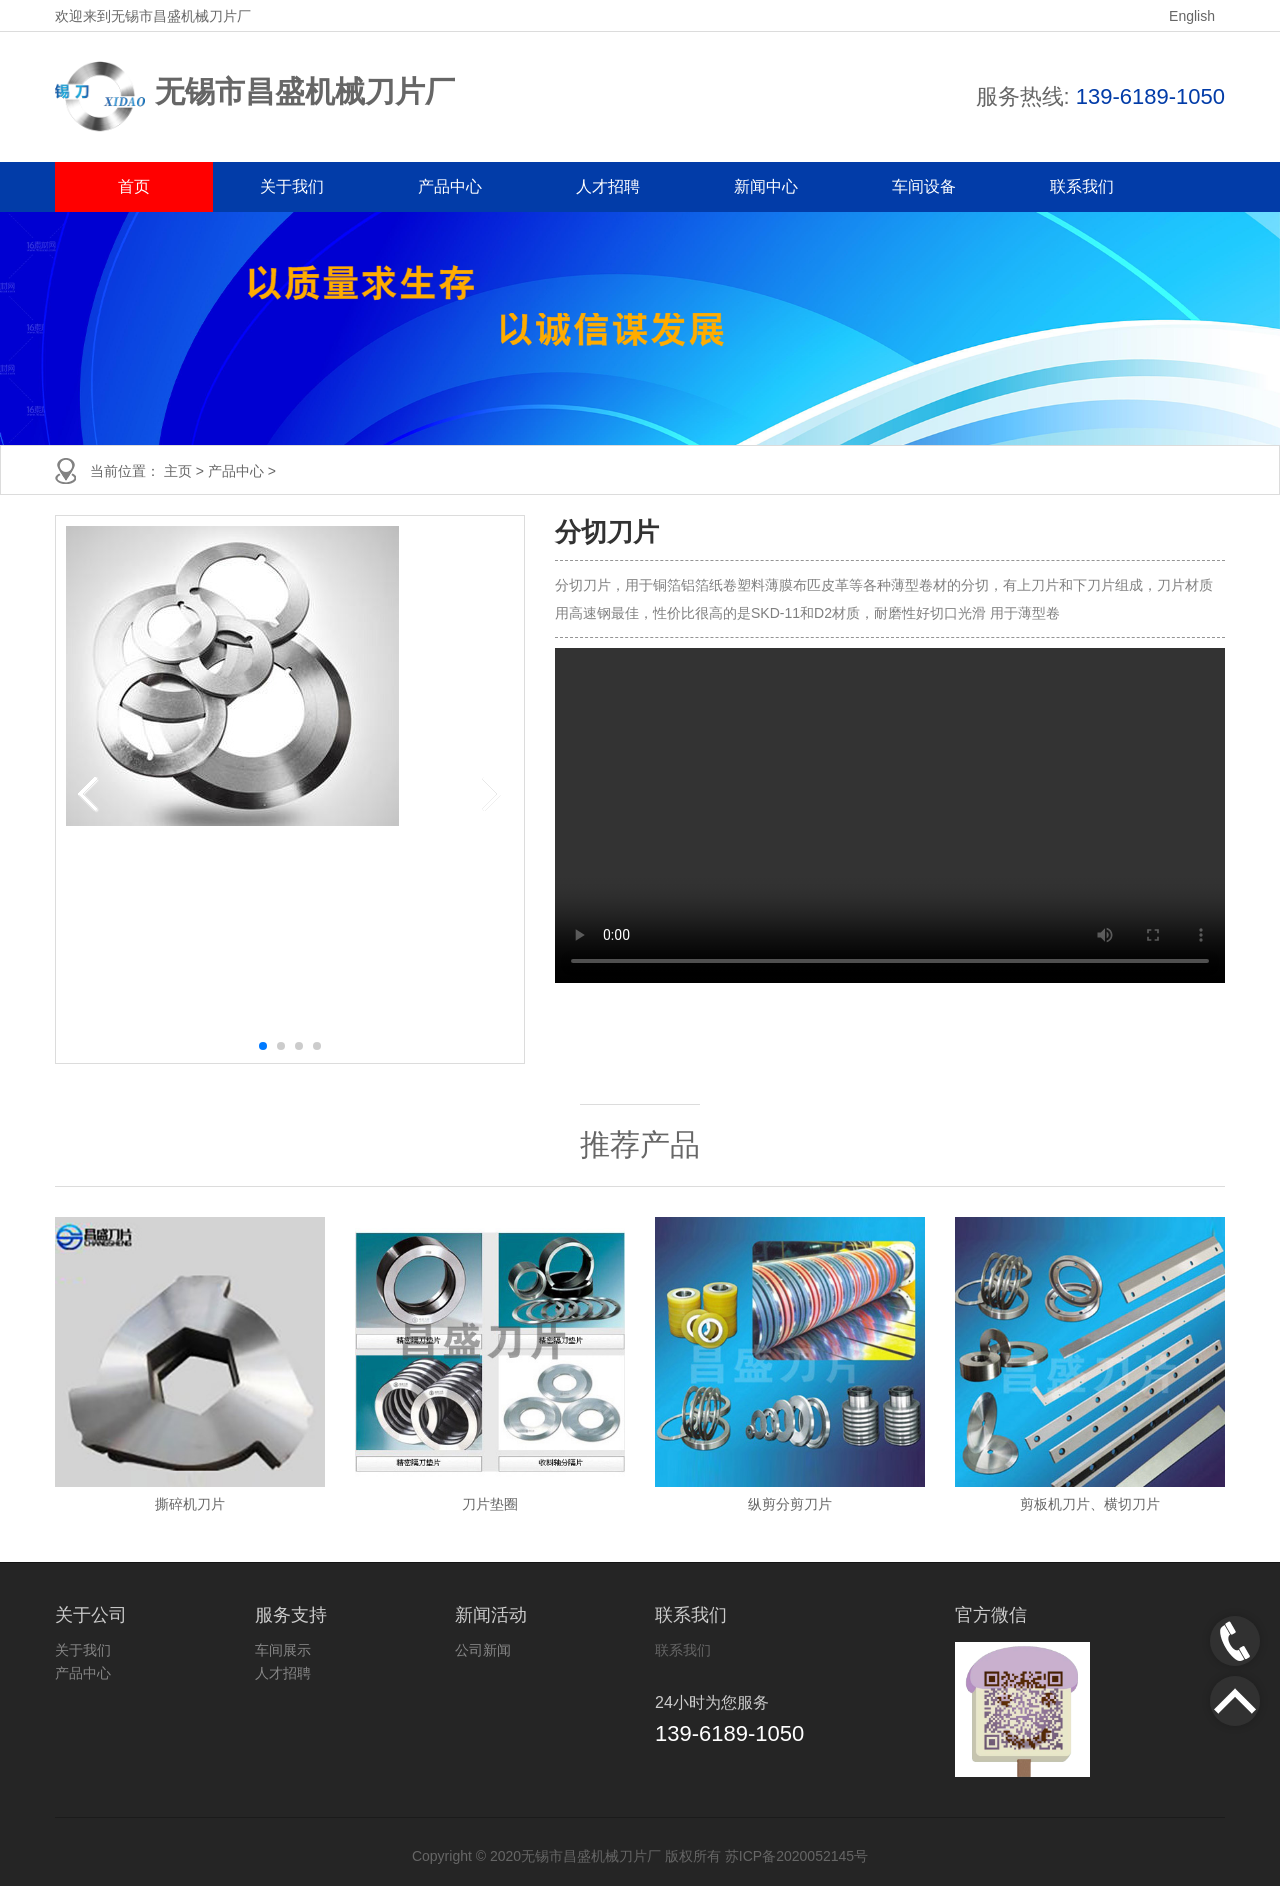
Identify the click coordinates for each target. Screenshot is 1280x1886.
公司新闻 (483, 1650)
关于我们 (292, 186)
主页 (180, 471)
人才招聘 (608, 186)
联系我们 (1082, 186)
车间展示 (283, 1650)
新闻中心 (766, 186)
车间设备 (924, 186)
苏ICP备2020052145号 (796, 1856)
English (1192, 16)
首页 (134, 186)
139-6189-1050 (1150, 96)
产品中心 (450, 186)
